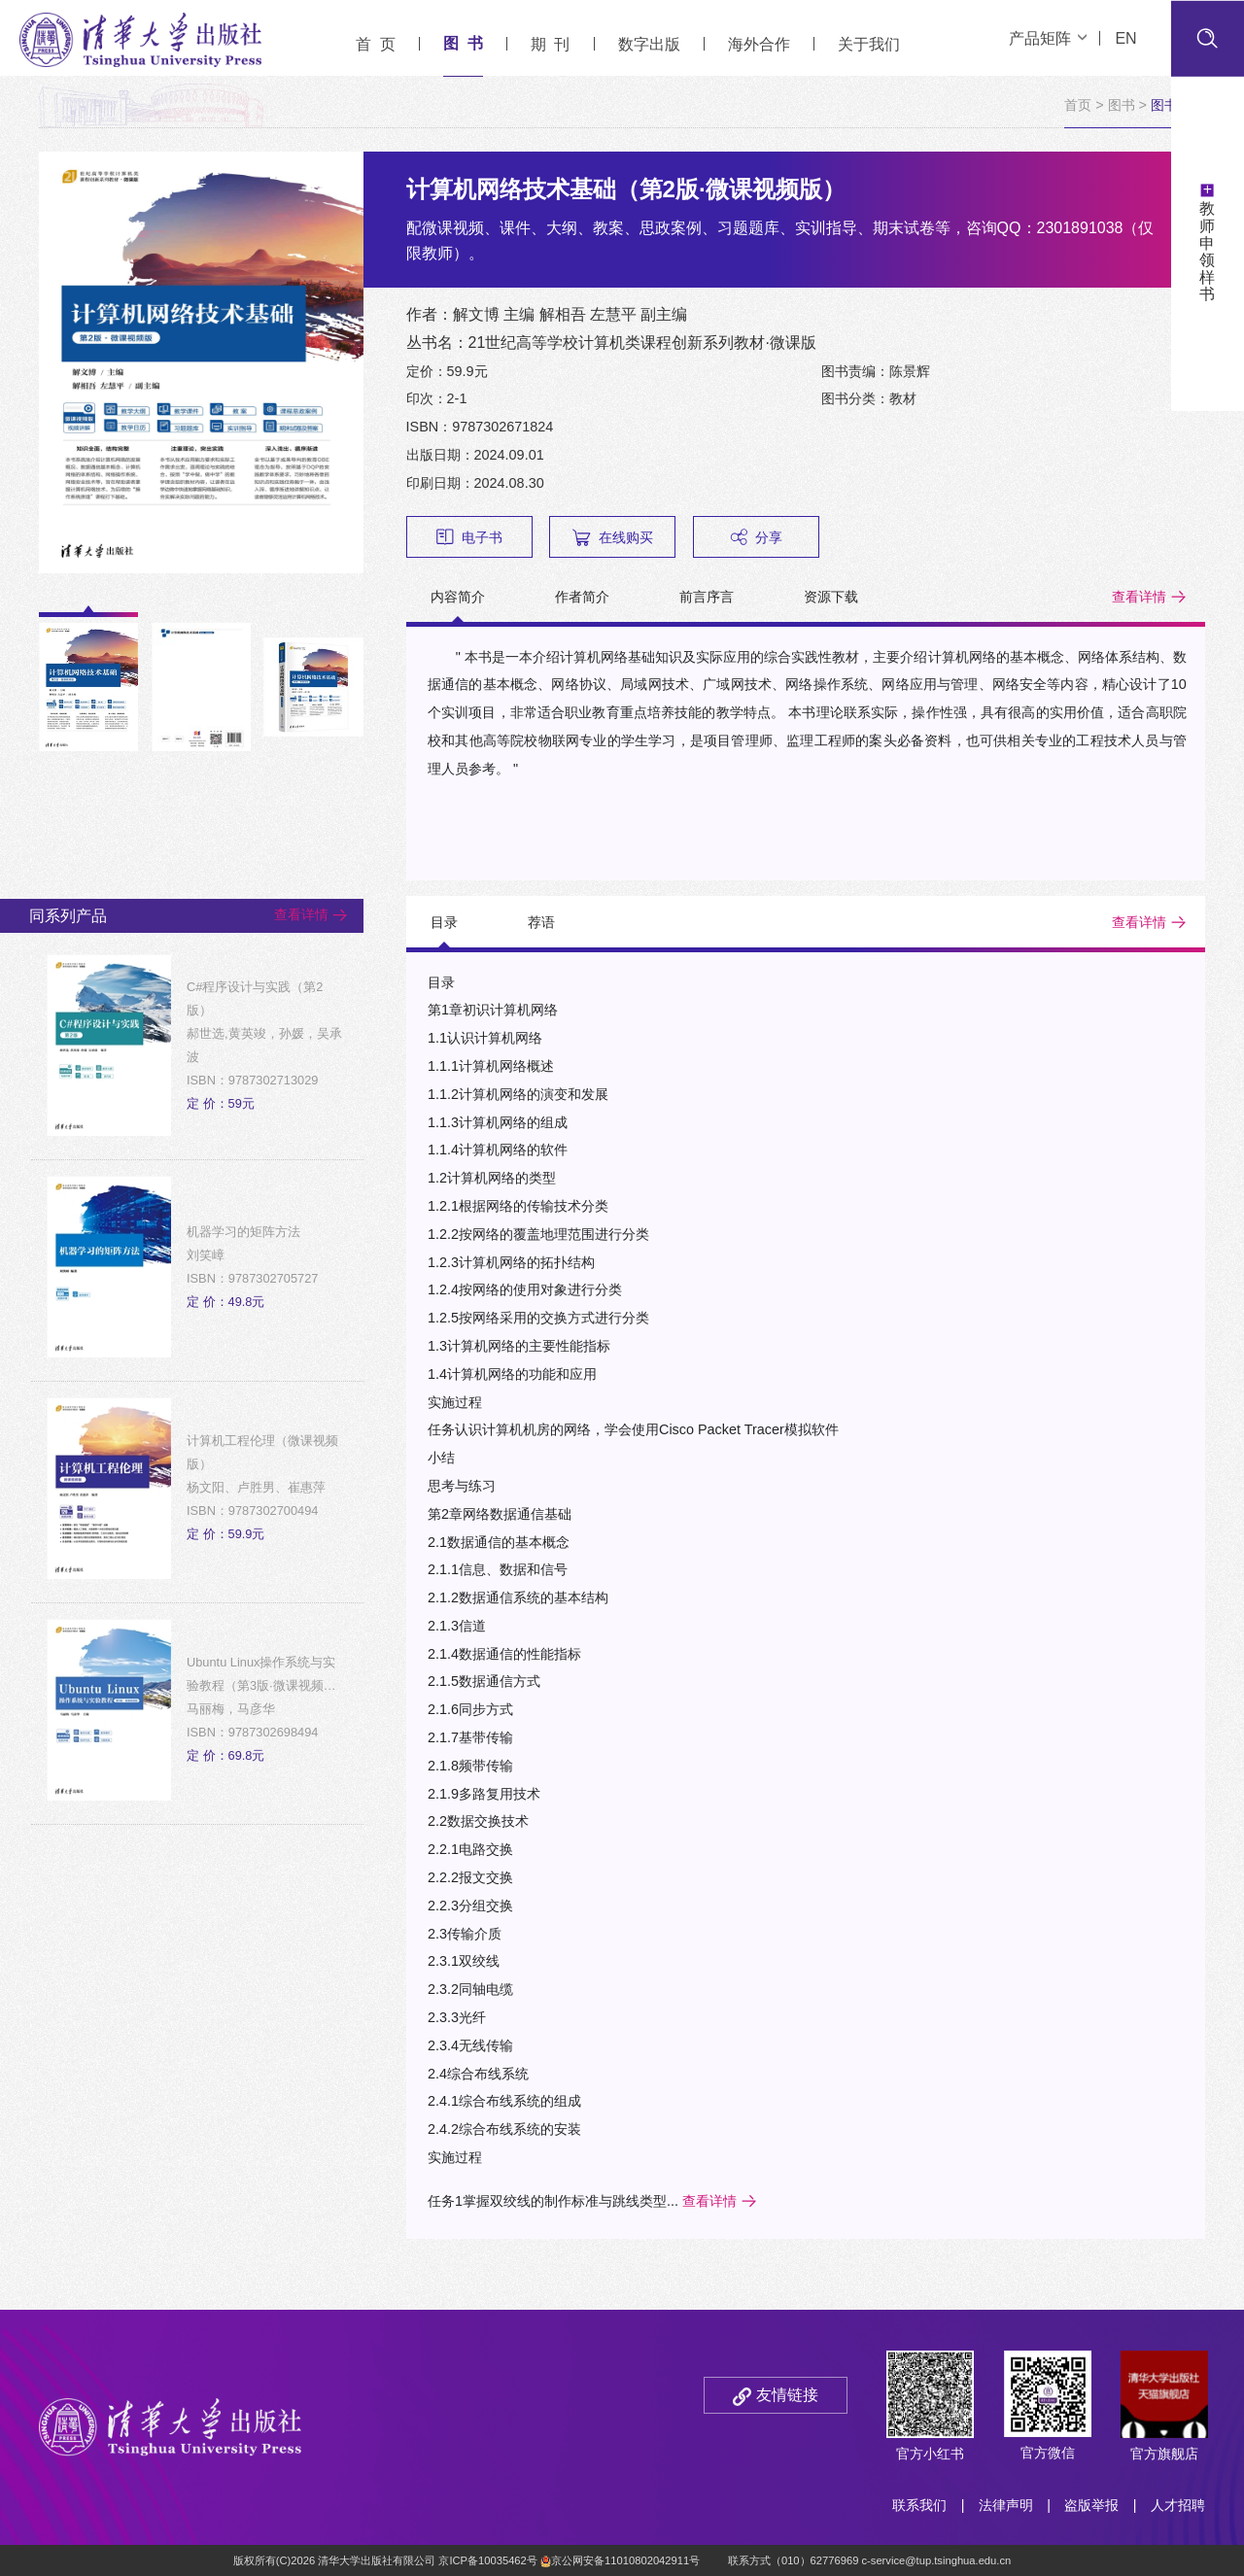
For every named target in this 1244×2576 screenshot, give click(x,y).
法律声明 (1006, 2505)
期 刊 (550, 44)
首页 (1077, 105)
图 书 (463, 43)
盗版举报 (1091, 2505)
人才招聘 (1178, 2505)
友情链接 (787, 2395)
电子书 (469, 537)
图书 (1121, 105)
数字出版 (649, 44)
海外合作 (759, 44)
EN (1125, 38)
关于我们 (869, 44)
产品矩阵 (1048, 38)
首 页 (376, 44)
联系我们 (919, 2505)
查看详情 (1139, 596)
